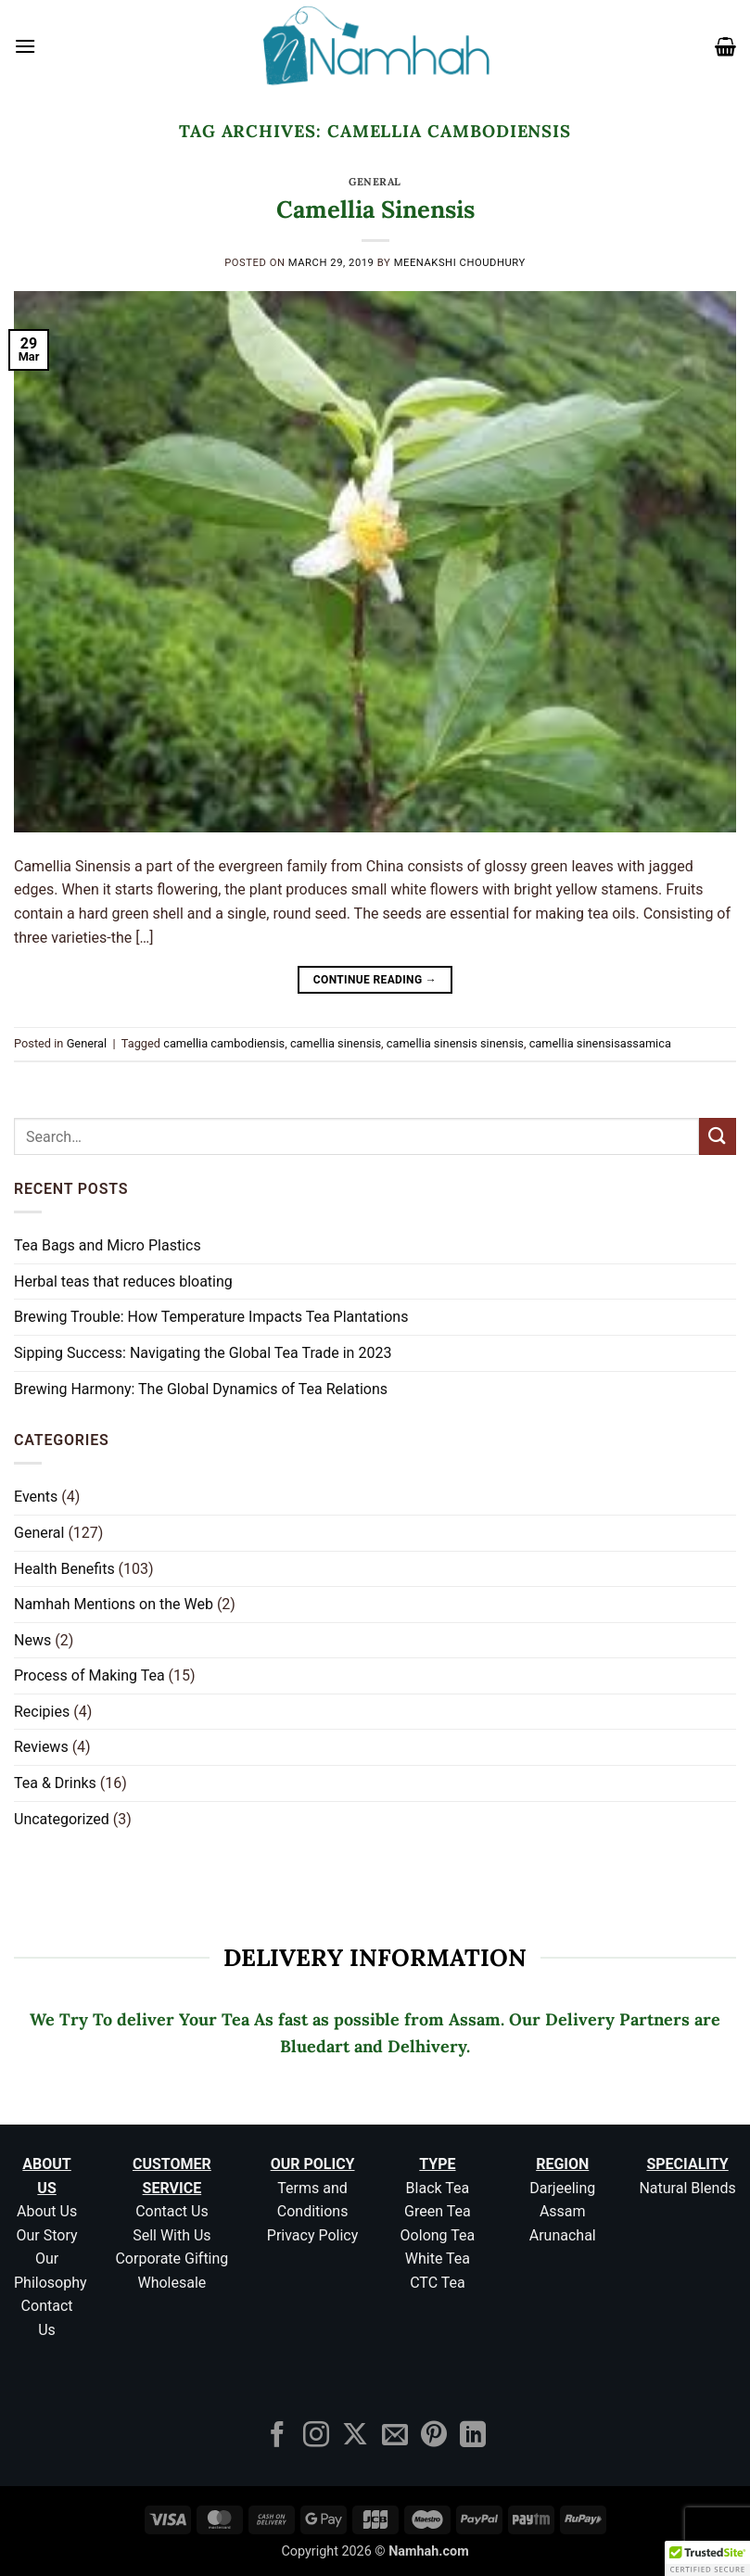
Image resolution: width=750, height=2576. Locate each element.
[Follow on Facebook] (277, 2436)
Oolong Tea (438, 2235)
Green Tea (437, 2211)
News (32, 1640)
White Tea (437, 2258)
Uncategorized (61, 1819)
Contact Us (172, 2211)
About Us (47, 2211)
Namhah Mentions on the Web (113, 1604)
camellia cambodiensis (224, 1043)
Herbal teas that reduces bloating (123, 1281)
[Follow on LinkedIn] (473, 2436)
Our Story (47, 2235)
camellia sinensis (335, 1043)
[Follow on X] (355, 2436)
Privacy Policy (313, 2235)
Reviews (41, 1747)
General (375, 181)
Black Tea (438, 2188)
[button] (25, 46)
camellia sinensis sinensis (455, 1043)
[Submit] (717, 1136)
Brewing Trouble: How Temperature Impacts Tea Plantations (211, 1317)
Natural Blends (687, 2188)
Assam (563, 2211)
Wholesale (171, 2282)
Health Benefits (64, 1569)
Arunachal (562, 2235)
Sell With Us (171, 2235)
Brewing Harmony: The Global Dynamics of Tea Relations (201, 1389)
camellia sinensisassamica (600, 1043)
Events (35, 1496)
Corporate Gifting (171, 2258)
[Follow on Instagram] (316, 2436)
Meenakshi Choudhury (460, 263)
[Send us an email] (395, 2436)
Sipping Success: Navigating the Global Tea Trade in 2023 (202, 1353)
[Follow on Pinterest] (434, 2436)
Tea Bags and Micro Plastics (107, 1245)
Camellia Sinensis (375, 209)
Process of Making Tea (89, 1675)
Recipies (42, 1711)
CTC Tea (437, 2282)
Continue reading (375, 980)
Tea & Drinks (55, 1783)
